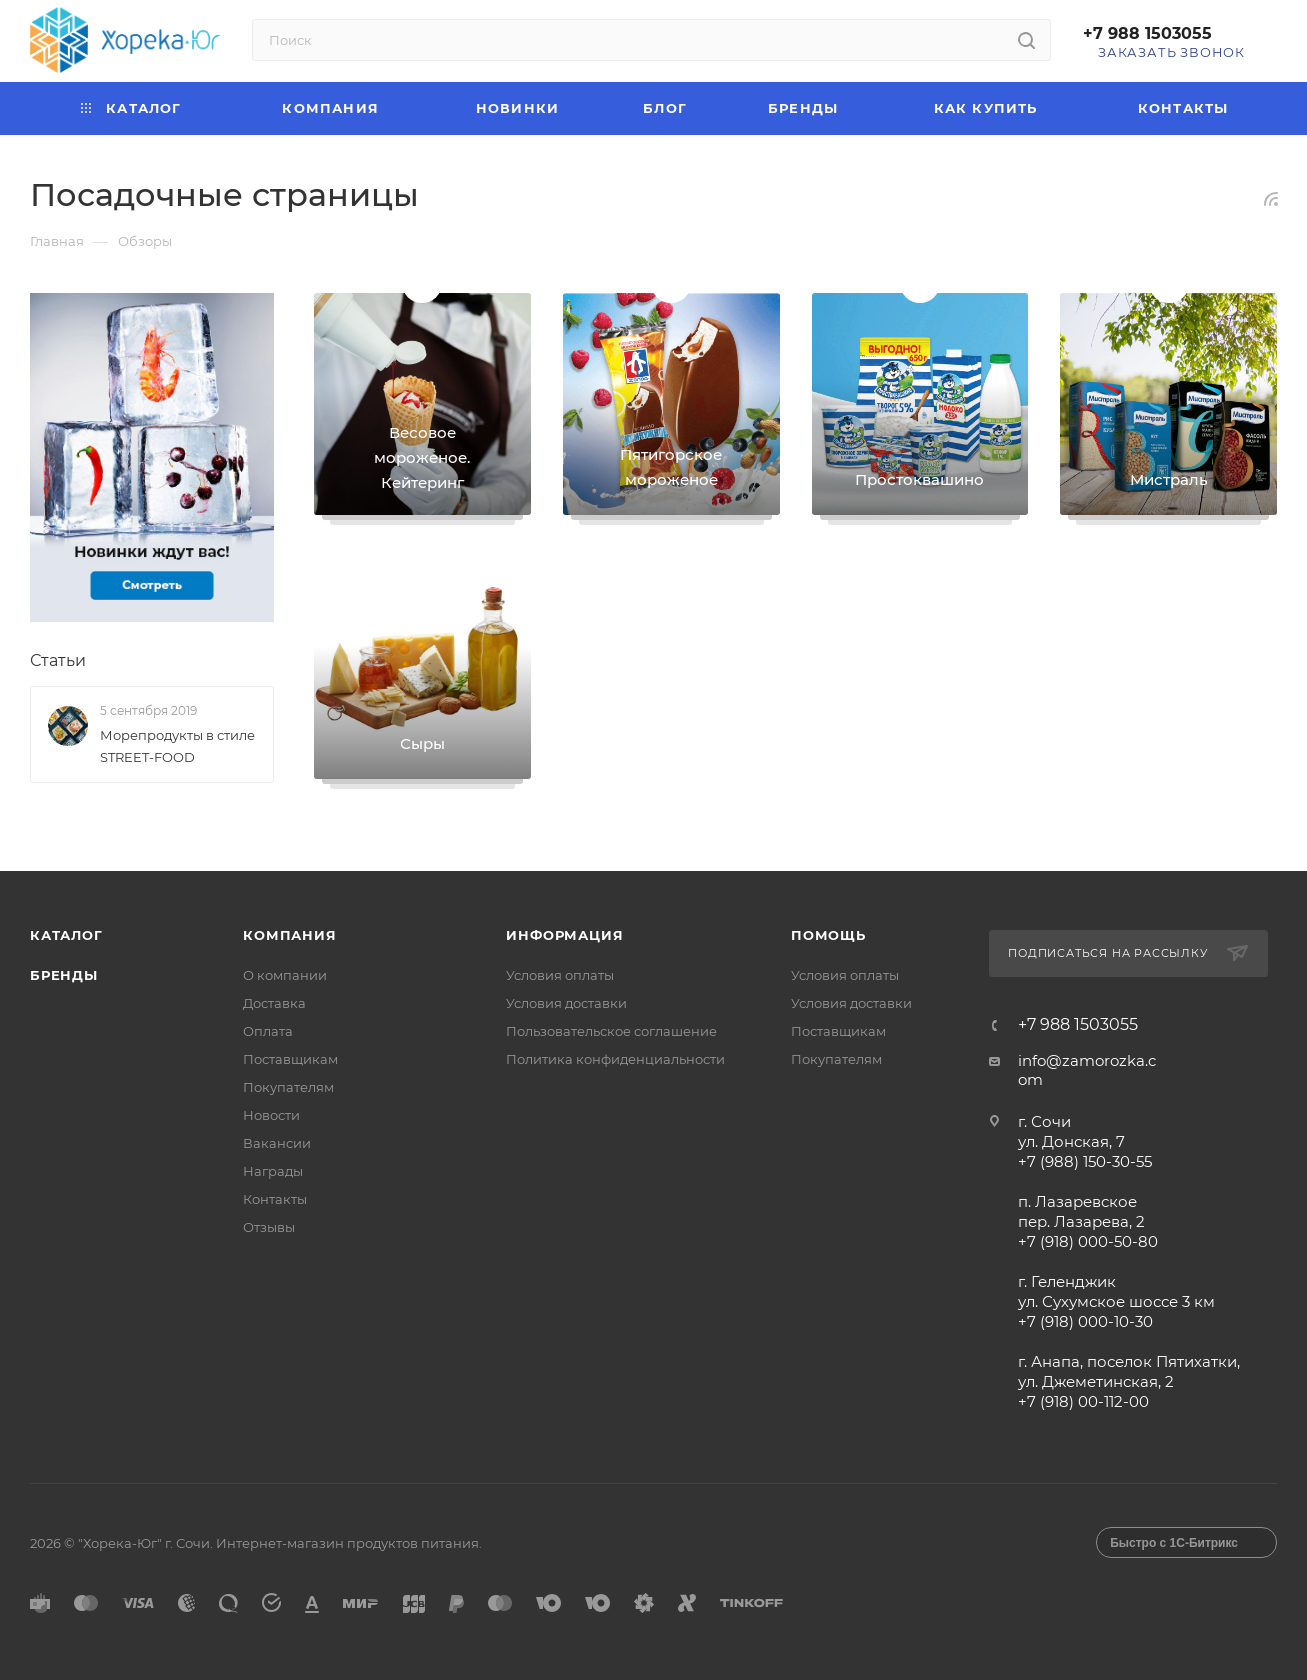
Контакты (275, 1199)
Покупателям (288, 1087)
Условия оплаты (560, 975)
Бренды (64, 975)
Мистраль (1169, 479)
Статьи (58, 661)
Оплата (268, 1031)
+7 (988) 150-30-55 (1085, 1161)
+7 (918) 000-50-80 (1088, 1241)
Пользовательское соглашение (611, 1031)
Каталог (66, 935)
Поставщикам (290, 1059)
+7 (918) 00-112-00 (1083, 1401)
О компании (285, 975)
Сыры (422, 743)
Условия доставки (566, 1003)
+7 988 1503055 (1147, 33)
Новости (271, 1115)
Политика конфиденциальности (615, 1059)
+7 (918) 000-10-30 (1085, 1321)
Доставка (274, 1003)
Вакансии (277, 1143)
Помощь (828, 935)
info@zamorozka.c (1087, 1060)
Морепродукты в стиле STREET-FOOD (177, 746)
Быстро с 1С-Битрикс (1174, 1543)
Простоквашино (919, 479)
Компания (289, 935)
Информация (564, 935)
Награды (273, 1171)
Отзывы (269, 1227)
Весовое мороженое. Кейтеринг (422, 457)
